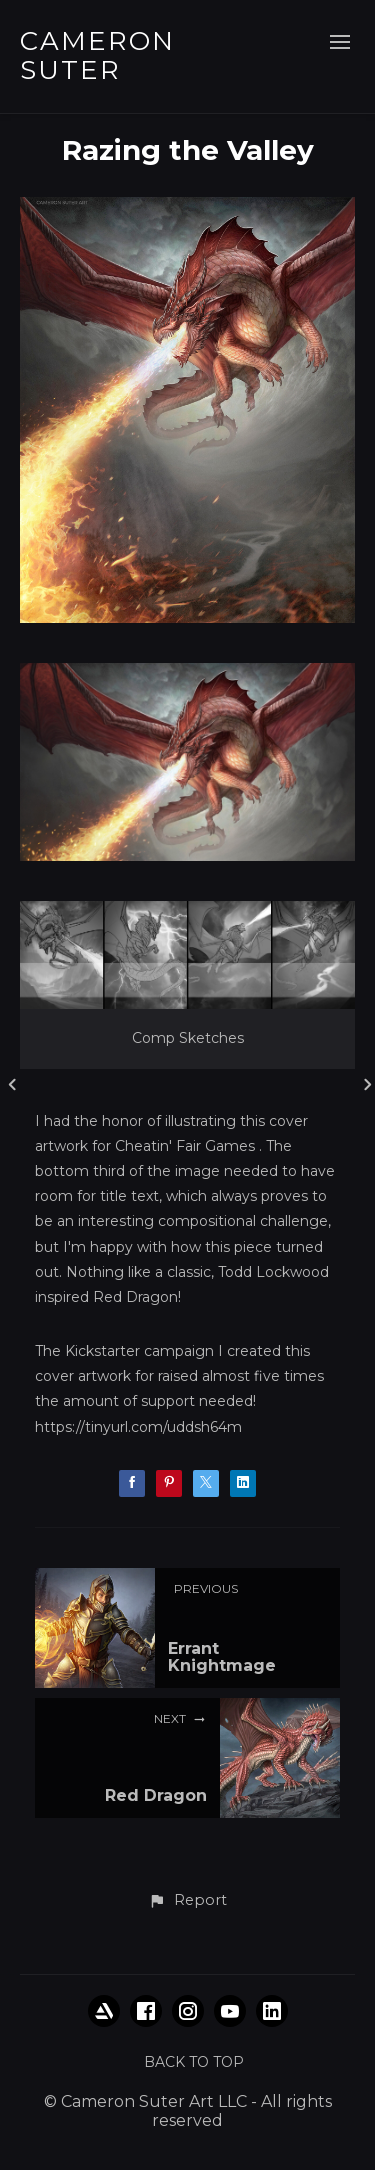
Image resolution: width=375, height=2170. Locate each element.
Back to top (194, 2062)
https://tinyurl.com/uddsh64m (138, 1427)
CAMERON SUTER (97, 55)
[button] (187, 1901)
